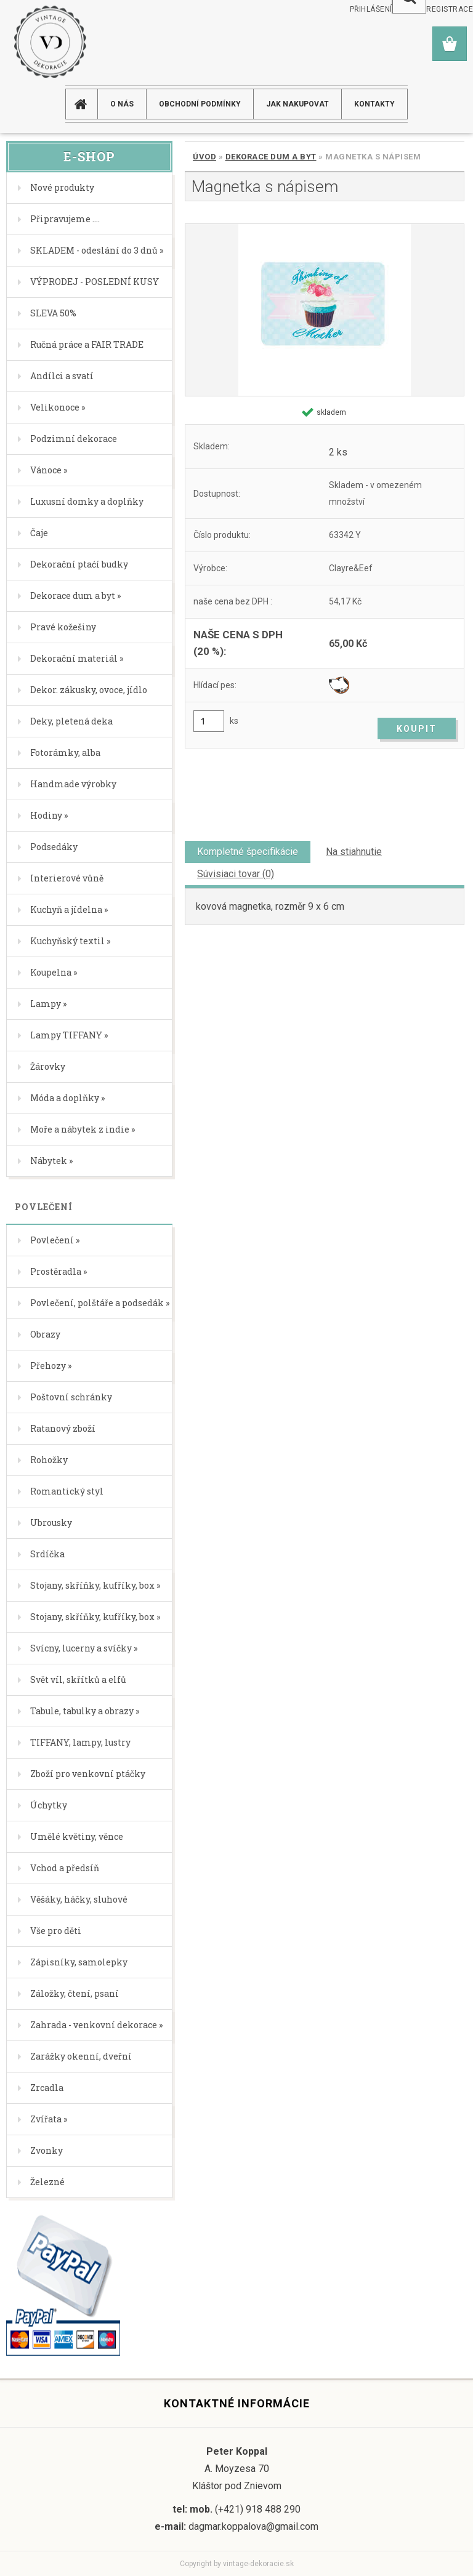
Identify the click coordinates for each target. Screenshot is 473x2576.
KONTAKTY (374, 104)
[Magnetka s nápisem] (324, 310)
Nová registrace (438, 9)
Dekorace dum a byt (271, 156)
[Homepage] (86, 104)
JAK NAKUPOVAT (297, 104)
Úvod (204, 156)
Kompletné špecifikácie (247, 851)
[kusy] (208, 721)
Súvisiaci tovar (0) (235, 874)
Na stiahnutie (354, 851)
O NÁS (122, 104)
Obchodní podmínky (200, 104)
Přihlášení (371, 9)
